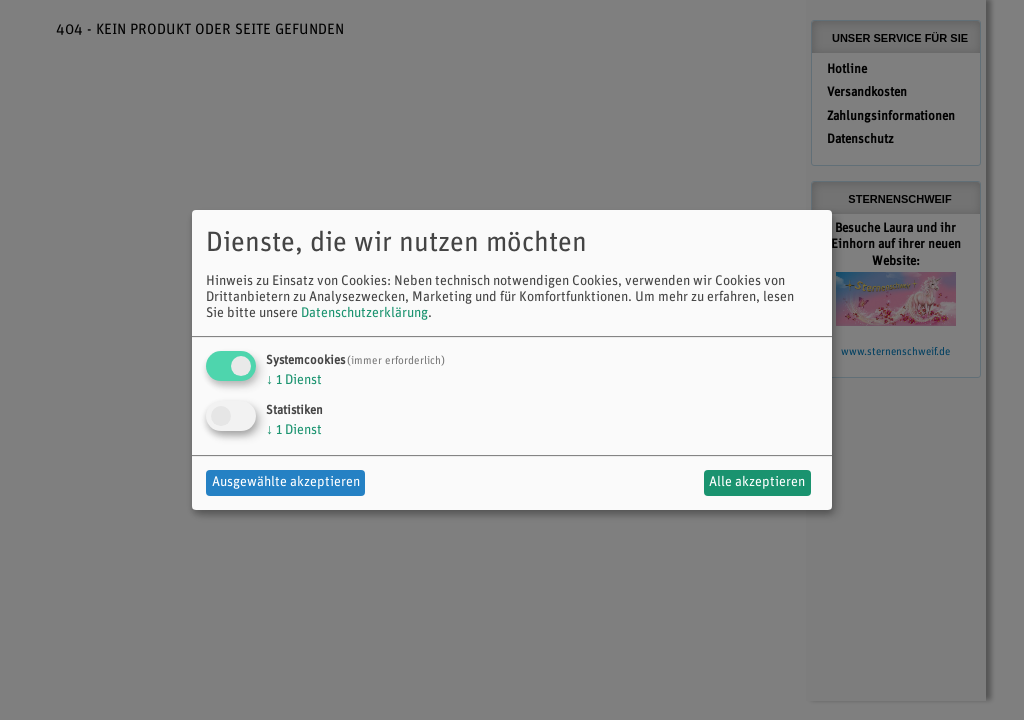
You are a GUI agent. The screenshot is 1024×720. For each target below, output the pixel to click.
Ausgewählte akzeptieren (286, 482)
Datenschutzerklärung (364, 313)
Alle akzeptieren (757, 482)
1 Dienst (294, 380)
